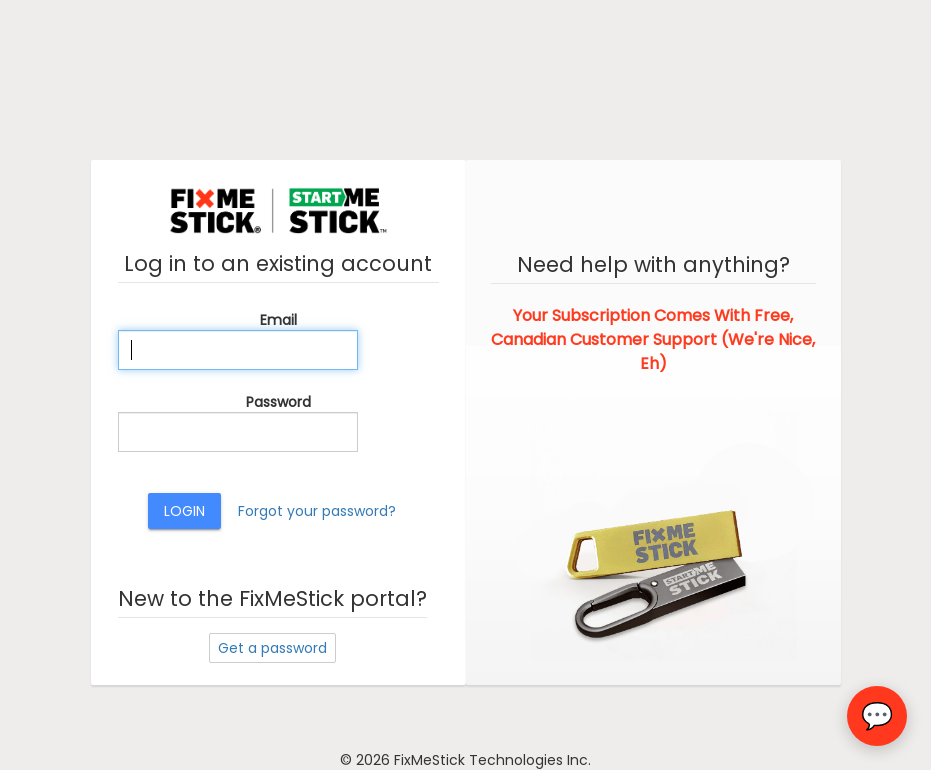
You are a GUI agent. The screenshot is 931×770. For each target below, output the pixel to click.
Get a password (272, 648)
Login (184, 511)
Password (278, 402)
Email (278, 320)
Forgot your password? (317, 511)
